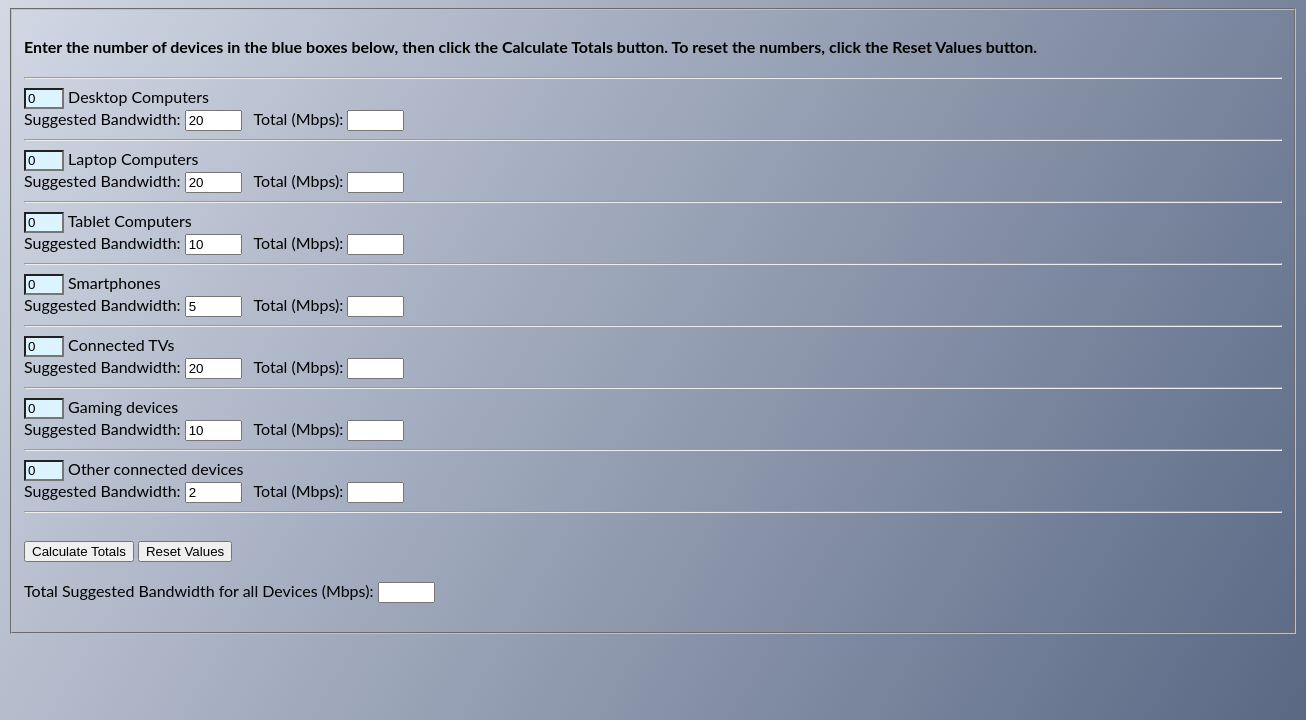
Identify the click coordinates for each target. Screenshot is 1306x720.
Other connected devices (155, 468)
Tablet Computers (130, 220)
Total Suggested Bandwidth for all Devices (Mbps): (201, 590)
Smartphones (114, 282)
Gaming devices (123, 406)
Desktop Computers (138, 96)
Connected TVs (121, 344)
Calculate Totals (79, 551)
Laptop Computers (133, 158)
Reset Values (185, 551)
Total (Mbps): (301, 118)
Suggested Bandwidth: (104, 118)
